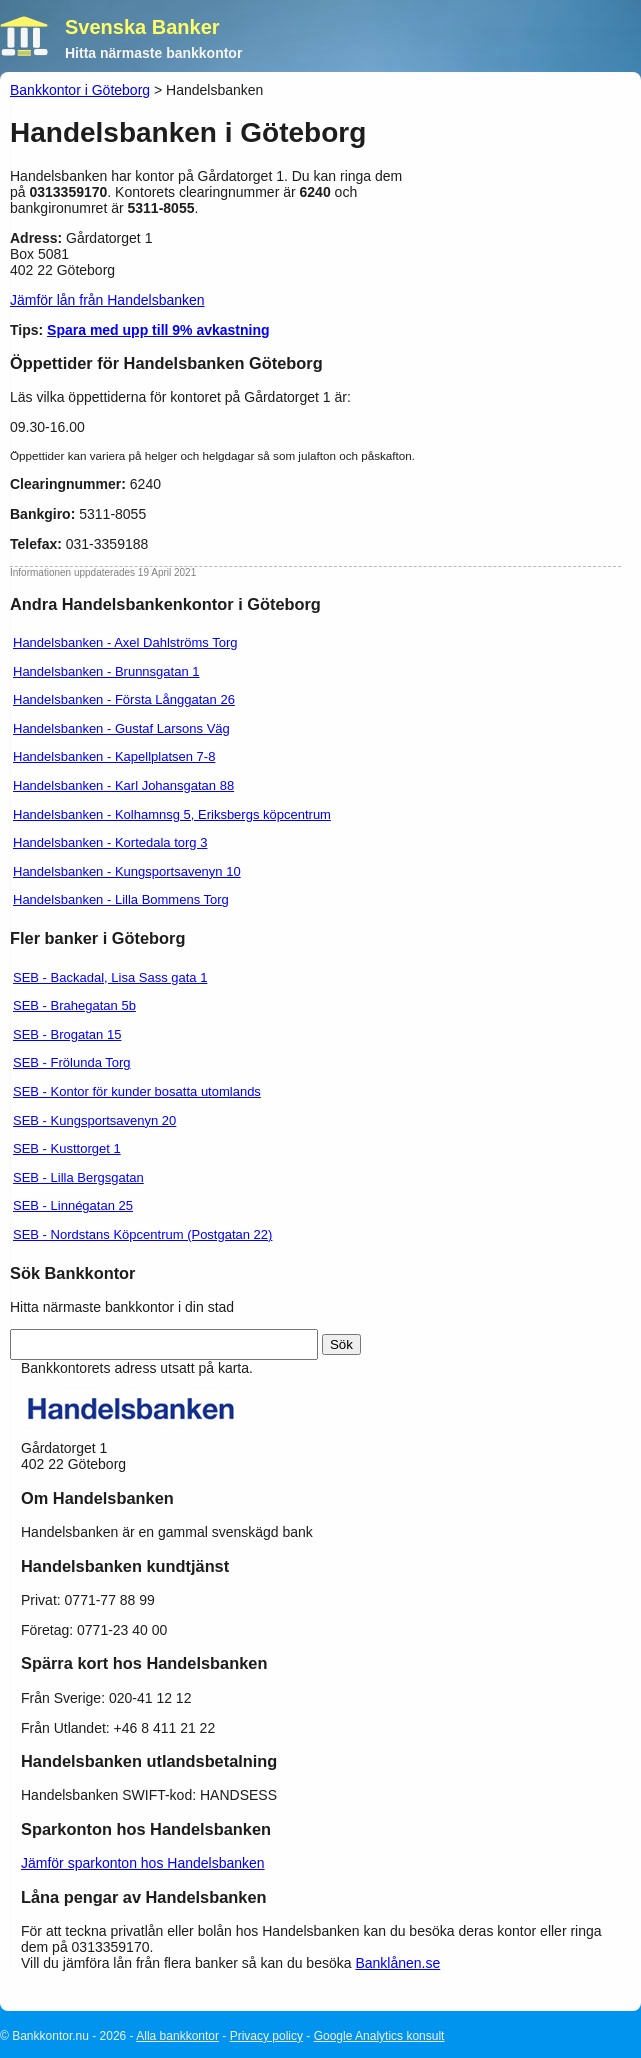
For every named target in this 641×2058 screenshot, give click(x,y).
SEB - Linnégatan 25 (73, 1205)
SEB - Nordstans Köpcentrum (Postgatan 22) (142, 1234)
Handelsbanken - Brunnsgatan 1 (106, 671)
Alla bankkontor (177, 2036)
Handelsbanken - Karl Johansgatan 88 (123, 785)
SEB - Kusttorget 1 (67, 1148)
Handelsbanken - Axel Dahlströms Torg (125, 642)
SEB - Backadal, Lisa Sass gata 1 (110, 977)
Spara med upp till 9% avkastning (158, 330)
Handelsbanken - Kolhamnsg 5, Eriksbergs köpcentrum (172, 814)
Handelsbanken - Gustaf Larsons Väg (121, 728)
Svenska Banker (142, 27)
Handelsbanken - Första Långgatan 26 (124, 699)
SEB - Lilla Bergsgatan (78, 1177)
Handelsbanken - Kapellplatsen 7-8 (114, 756)
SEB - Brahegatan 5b (74, 1005)
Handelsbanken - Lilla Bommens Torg (121, 899)
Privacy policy (266, 2036)
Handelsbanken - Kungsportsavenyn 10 (127, 871)
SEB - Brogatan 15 (67, 1034)
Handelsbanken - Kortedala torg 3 (110, 842)
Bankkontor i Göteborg (80, 90)
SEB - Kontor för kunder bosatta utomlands (137, 1091)
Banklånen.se (397, 1963)
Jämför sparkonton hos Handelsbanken (143, 1863)
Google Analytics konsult (379, 2036)
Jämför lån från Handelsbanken (107, 300)
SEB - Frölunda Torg (72, 1062)
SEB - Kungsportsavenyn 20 (94, 1120)
